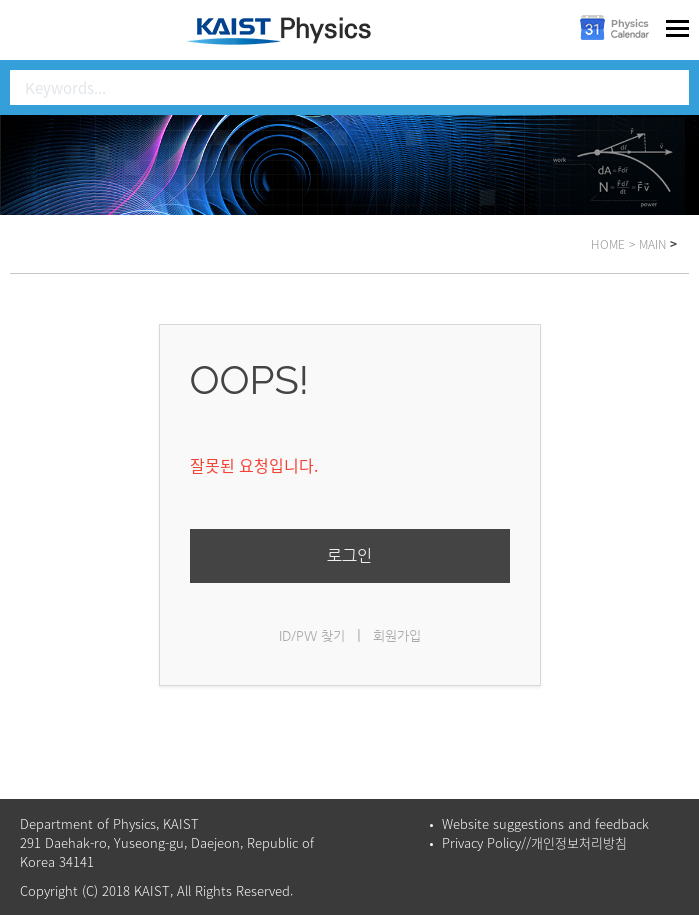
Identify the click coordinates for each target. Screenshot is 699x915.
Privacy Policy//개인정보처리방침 (534, 842)
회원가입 (397, 635)
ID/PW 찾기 (312, 635)
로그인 (349, 555)
